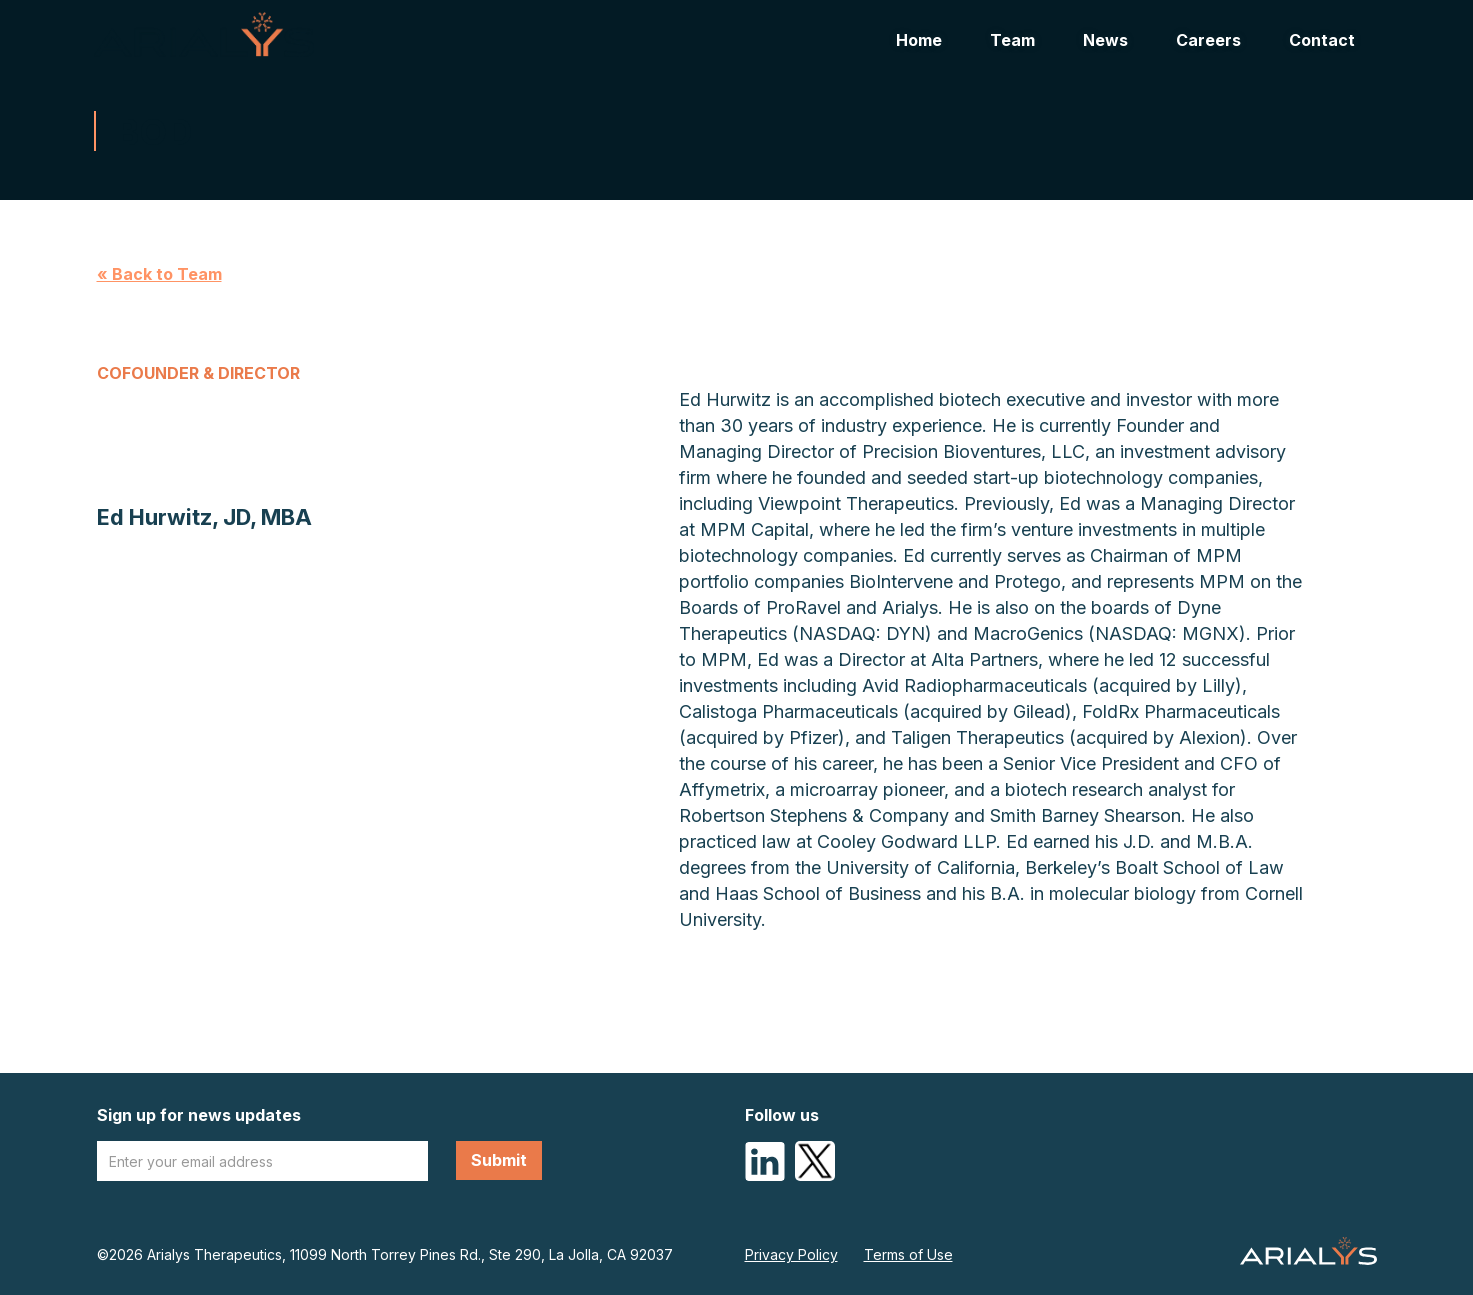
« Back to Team (159, 274)
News (1105, 40)
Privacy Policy (791, 1254)
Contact (1322, 40)
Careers (1208, 40)
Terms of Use (908, 1254)
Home (919, 40)
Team (1012, 40)
